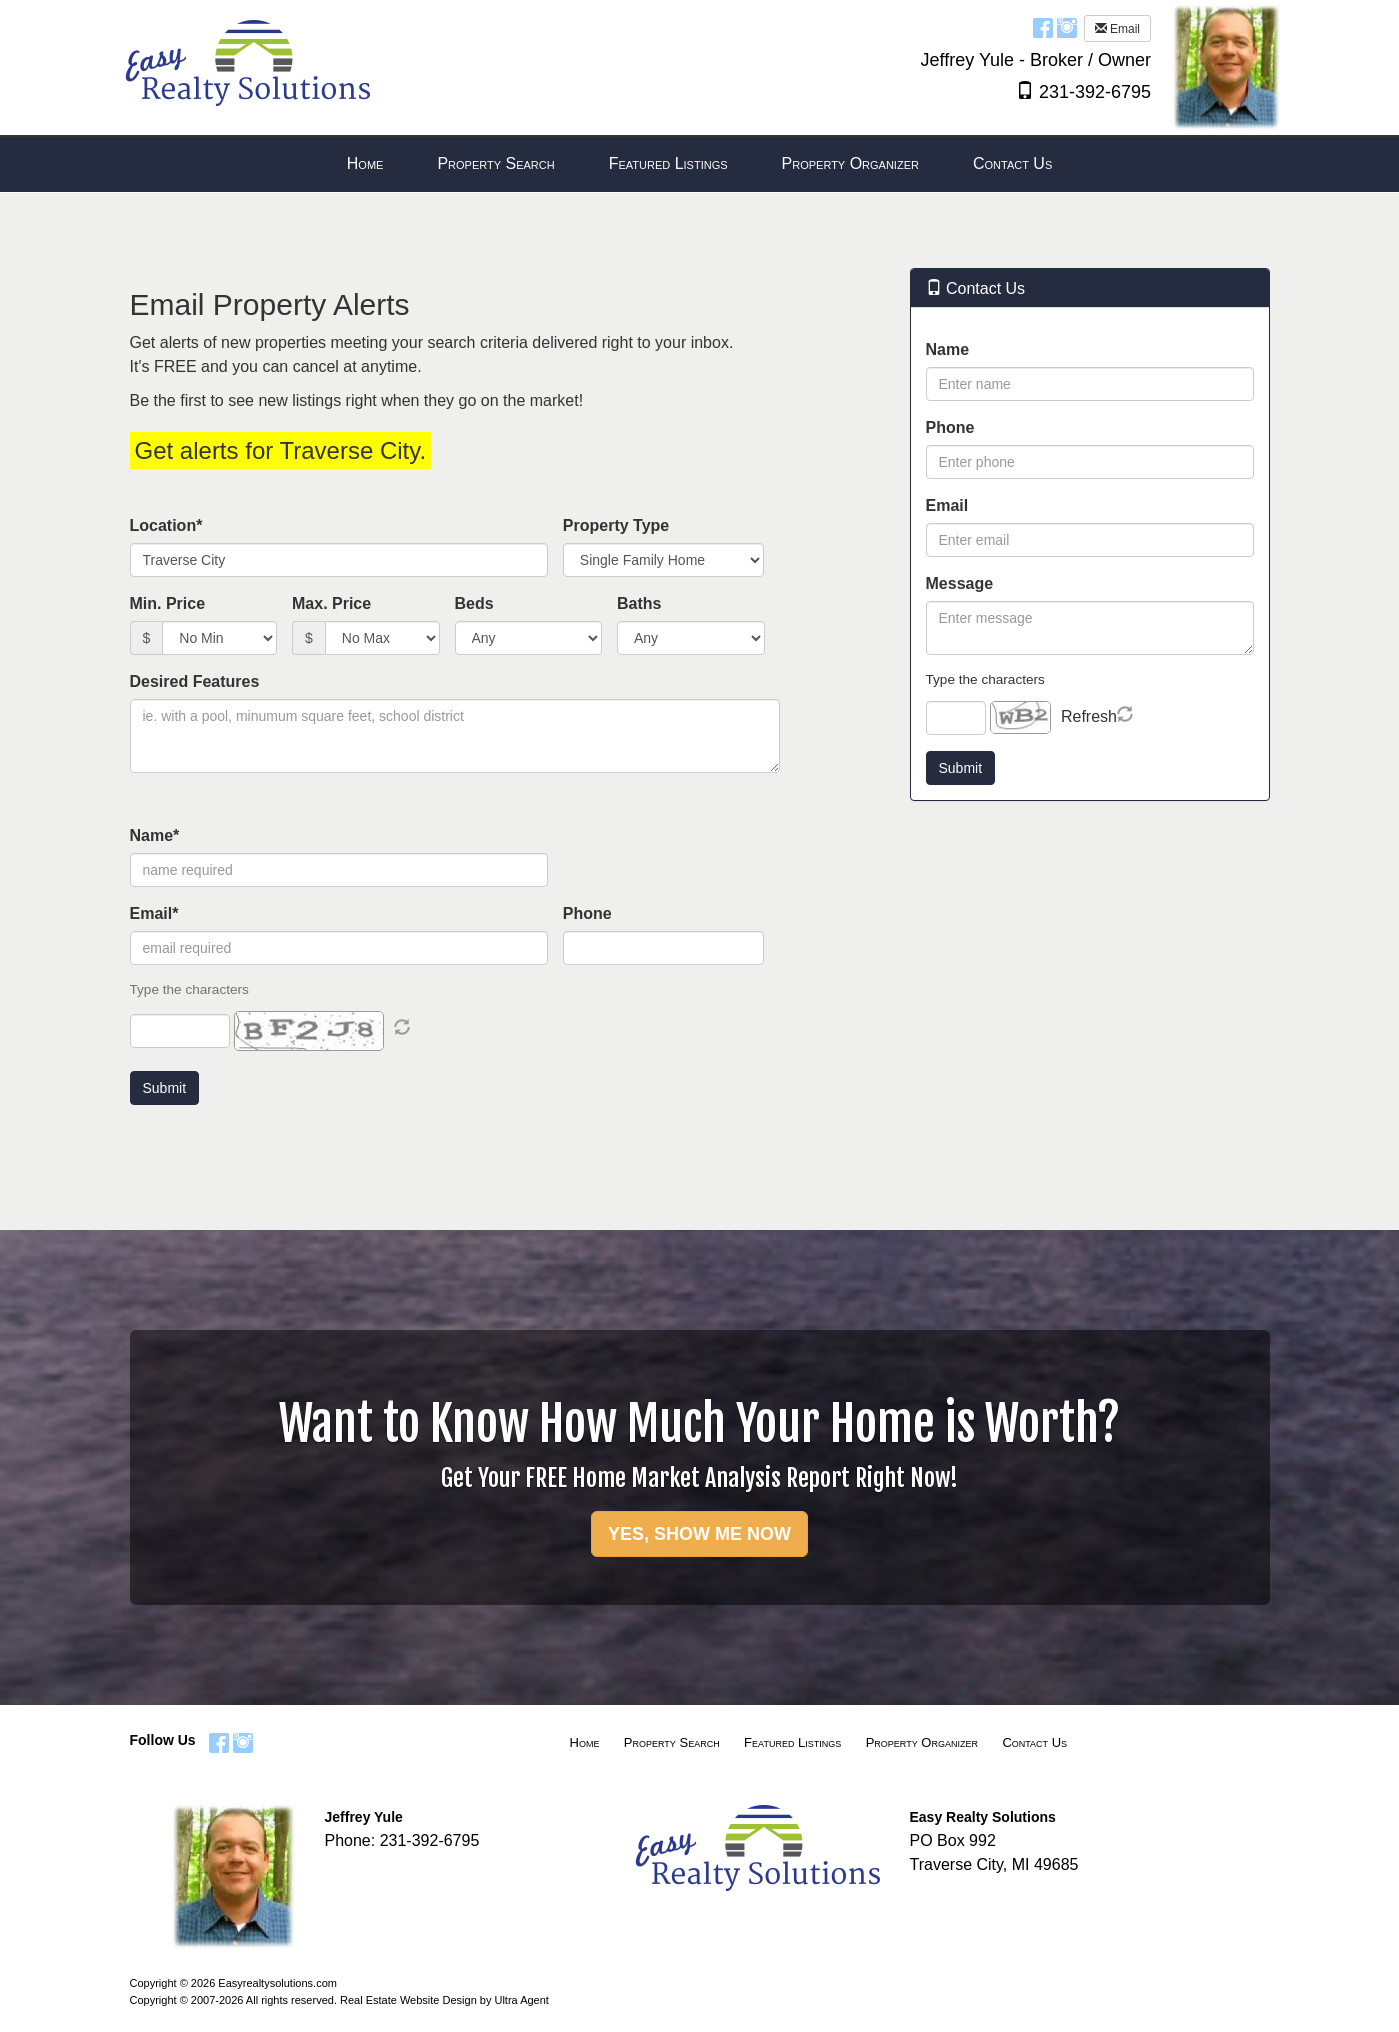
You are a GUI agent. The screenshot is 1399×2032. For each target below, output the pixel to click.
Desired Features (195, 681)
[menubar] (699, 164)
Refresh (1089, 716)
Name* (155, 835)
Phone (587, 913)
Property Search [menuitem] (495, 163)
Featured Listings (792, 1742)
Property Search (672, 1742)
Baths (639, 603)
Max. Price (331, 603)
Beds (474, 603)
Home (585, 1742)
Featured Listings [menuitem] (668, 163)
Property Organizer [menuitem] (850, 163)
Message (960, 583)
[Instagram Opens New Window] (1067, 27)
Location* (166, 525)
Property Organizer (922, 1742)
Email (1117, 29)
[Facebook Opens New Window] (1043, 27)
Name (948, 349)
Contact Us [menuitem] (1012, 163)
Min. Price (168, 603)
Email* (154, 913)
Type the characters (985, 679)
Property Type (616, 525)
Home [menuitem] (365, 163)
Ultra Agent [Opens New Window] (521, 2000)
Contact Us (1034, 1742)
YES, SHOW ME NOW (699, 1534)
